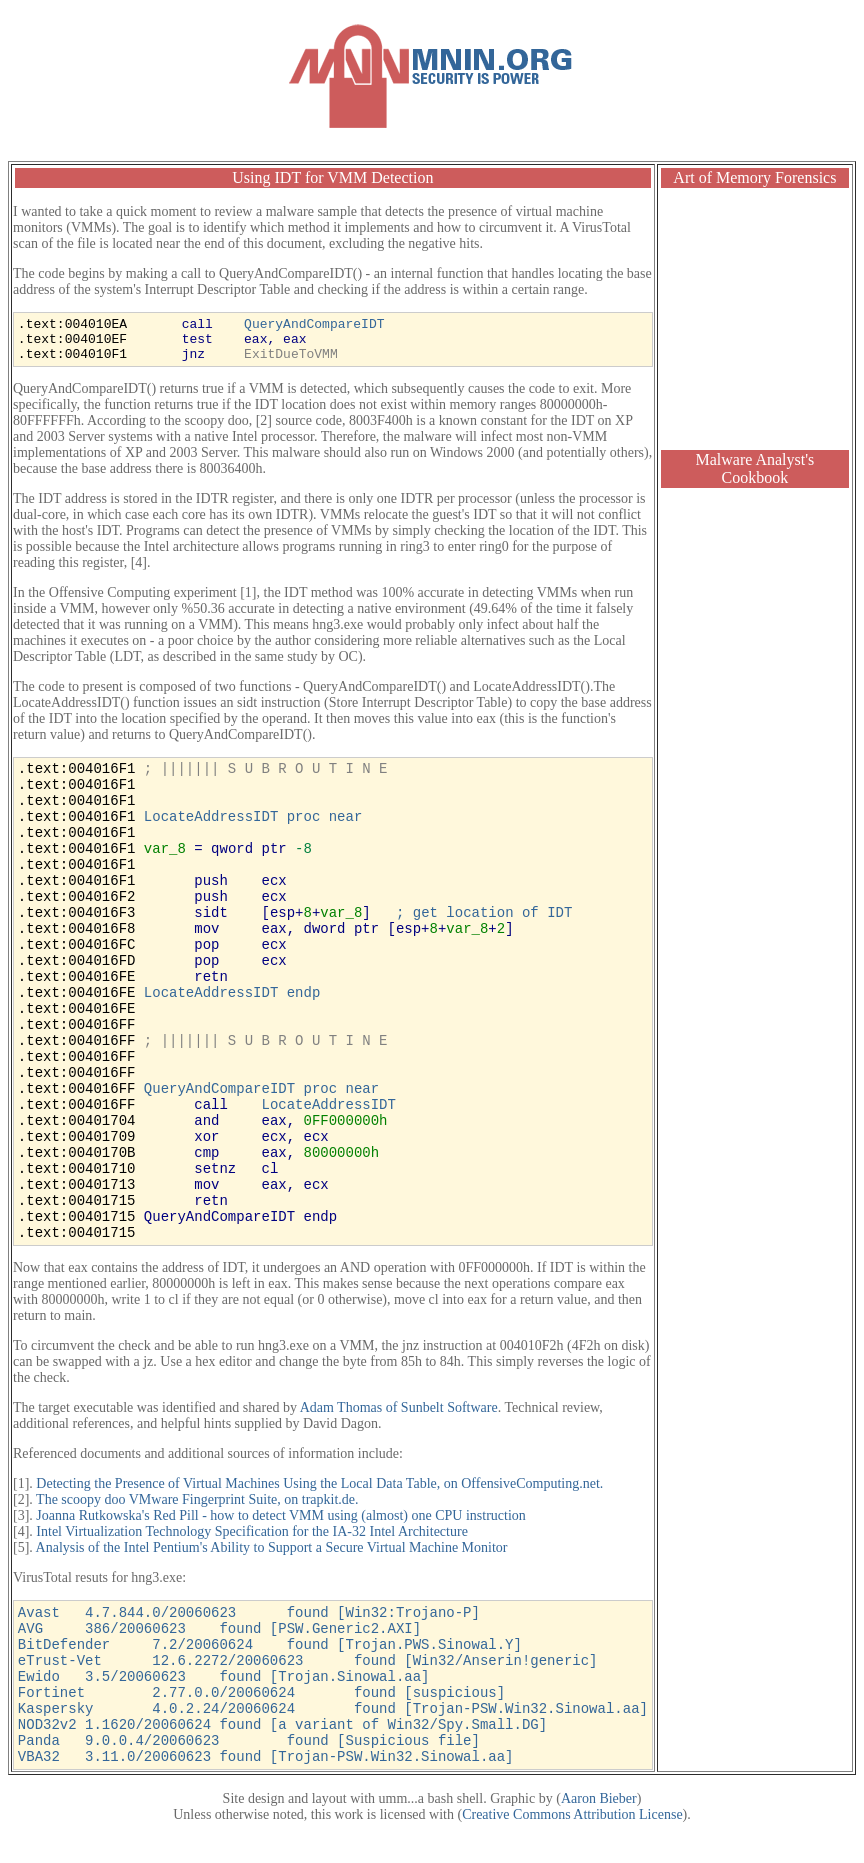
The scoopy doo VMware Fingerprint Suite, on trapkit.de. (197, 1499)
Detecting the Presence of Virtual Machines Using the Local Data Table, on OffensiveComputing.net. (319, 1483)
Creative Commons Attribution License (572, 1814)
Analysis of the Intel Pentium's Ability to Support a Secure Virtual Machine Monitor (272, 1547)
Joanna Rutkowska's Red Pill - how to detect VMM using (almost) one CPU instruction (281, 1515)
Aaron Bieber (599, 1798)
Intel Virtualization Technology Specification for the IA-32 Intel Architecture (252, 1531)
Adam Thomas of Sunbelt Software (399, 1407)
